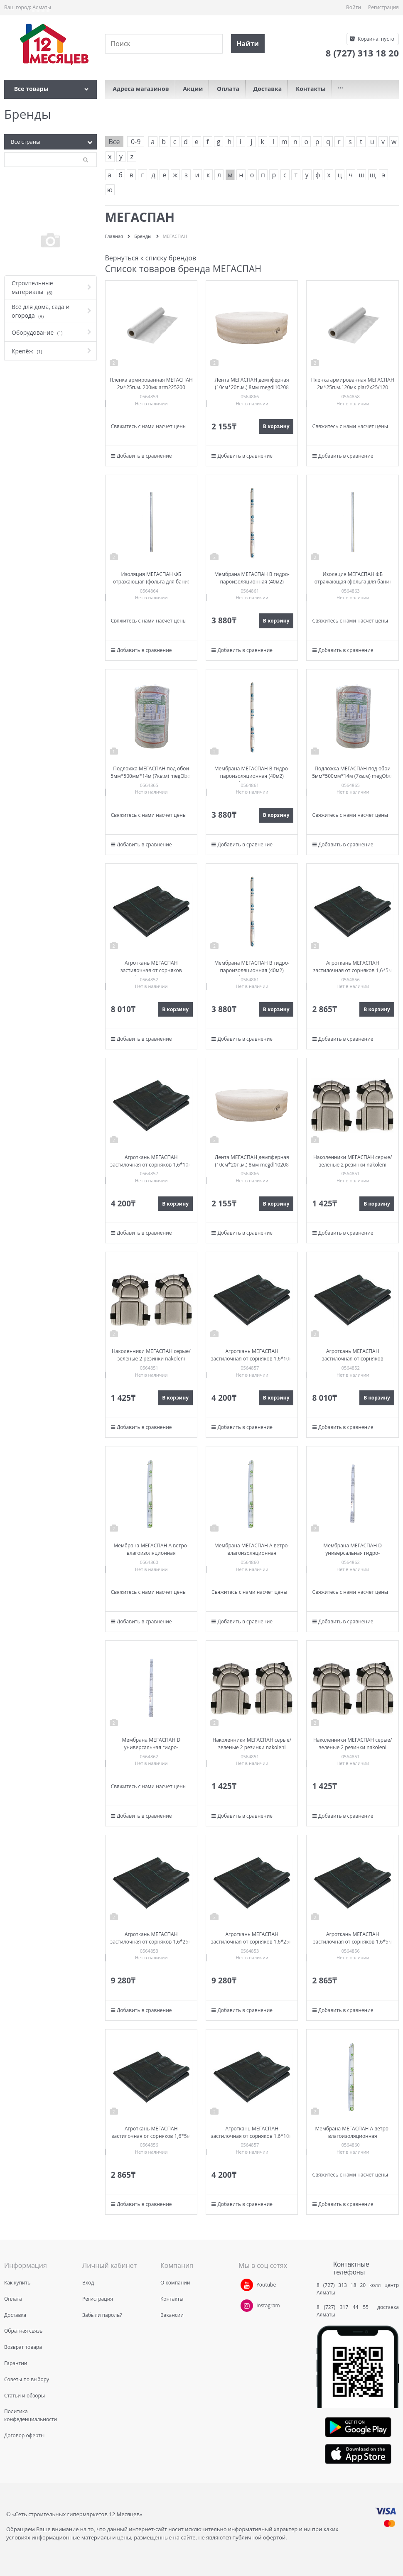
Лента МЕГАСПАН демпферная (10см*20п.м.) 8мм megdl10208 (252, 383)
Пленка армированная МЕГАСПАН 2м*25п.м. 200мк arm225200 (151, 383)
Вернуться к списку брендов (151, 257)
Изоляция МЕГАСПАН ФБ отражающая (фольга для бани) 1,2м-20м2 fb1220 (353, 582)
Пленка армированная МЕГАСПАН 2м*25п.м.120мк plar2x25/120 (352, 383)
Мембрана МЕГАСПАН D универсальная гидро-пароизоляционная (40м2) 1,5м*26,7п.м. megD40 (352, 1556)
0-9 (135, 141)
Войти (353, 7)
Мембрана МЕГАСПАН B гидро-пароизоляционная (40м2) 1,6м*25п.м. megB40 (252, 582)
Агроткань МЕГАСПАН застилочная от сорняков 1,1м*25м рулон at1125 (151, 970)
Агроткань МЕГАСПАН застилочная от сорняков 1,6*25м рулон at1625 (151, 1942)
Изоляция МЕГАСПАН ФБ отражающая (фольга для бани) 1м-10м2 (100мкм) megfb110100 (151, 582)
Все (114, 141)
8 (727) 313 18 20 (341, 2285)
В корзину (276, 426)
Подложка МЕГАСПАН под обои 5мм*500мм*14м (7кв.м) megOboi (151, 772)
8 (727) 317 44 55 (345, 2307)
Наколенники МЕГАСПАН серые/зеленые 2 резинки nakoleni (352, 1161)
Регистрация (383, 7)
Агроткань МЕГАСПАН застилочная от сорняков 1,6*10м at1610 (151, 1165)
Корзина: (375, 38)
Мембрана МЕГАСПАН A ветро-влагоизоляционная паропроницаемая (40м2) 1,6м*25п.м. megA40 (151, 1556)
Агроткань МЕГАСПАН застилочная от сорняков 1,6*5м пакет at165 (352, 970)
